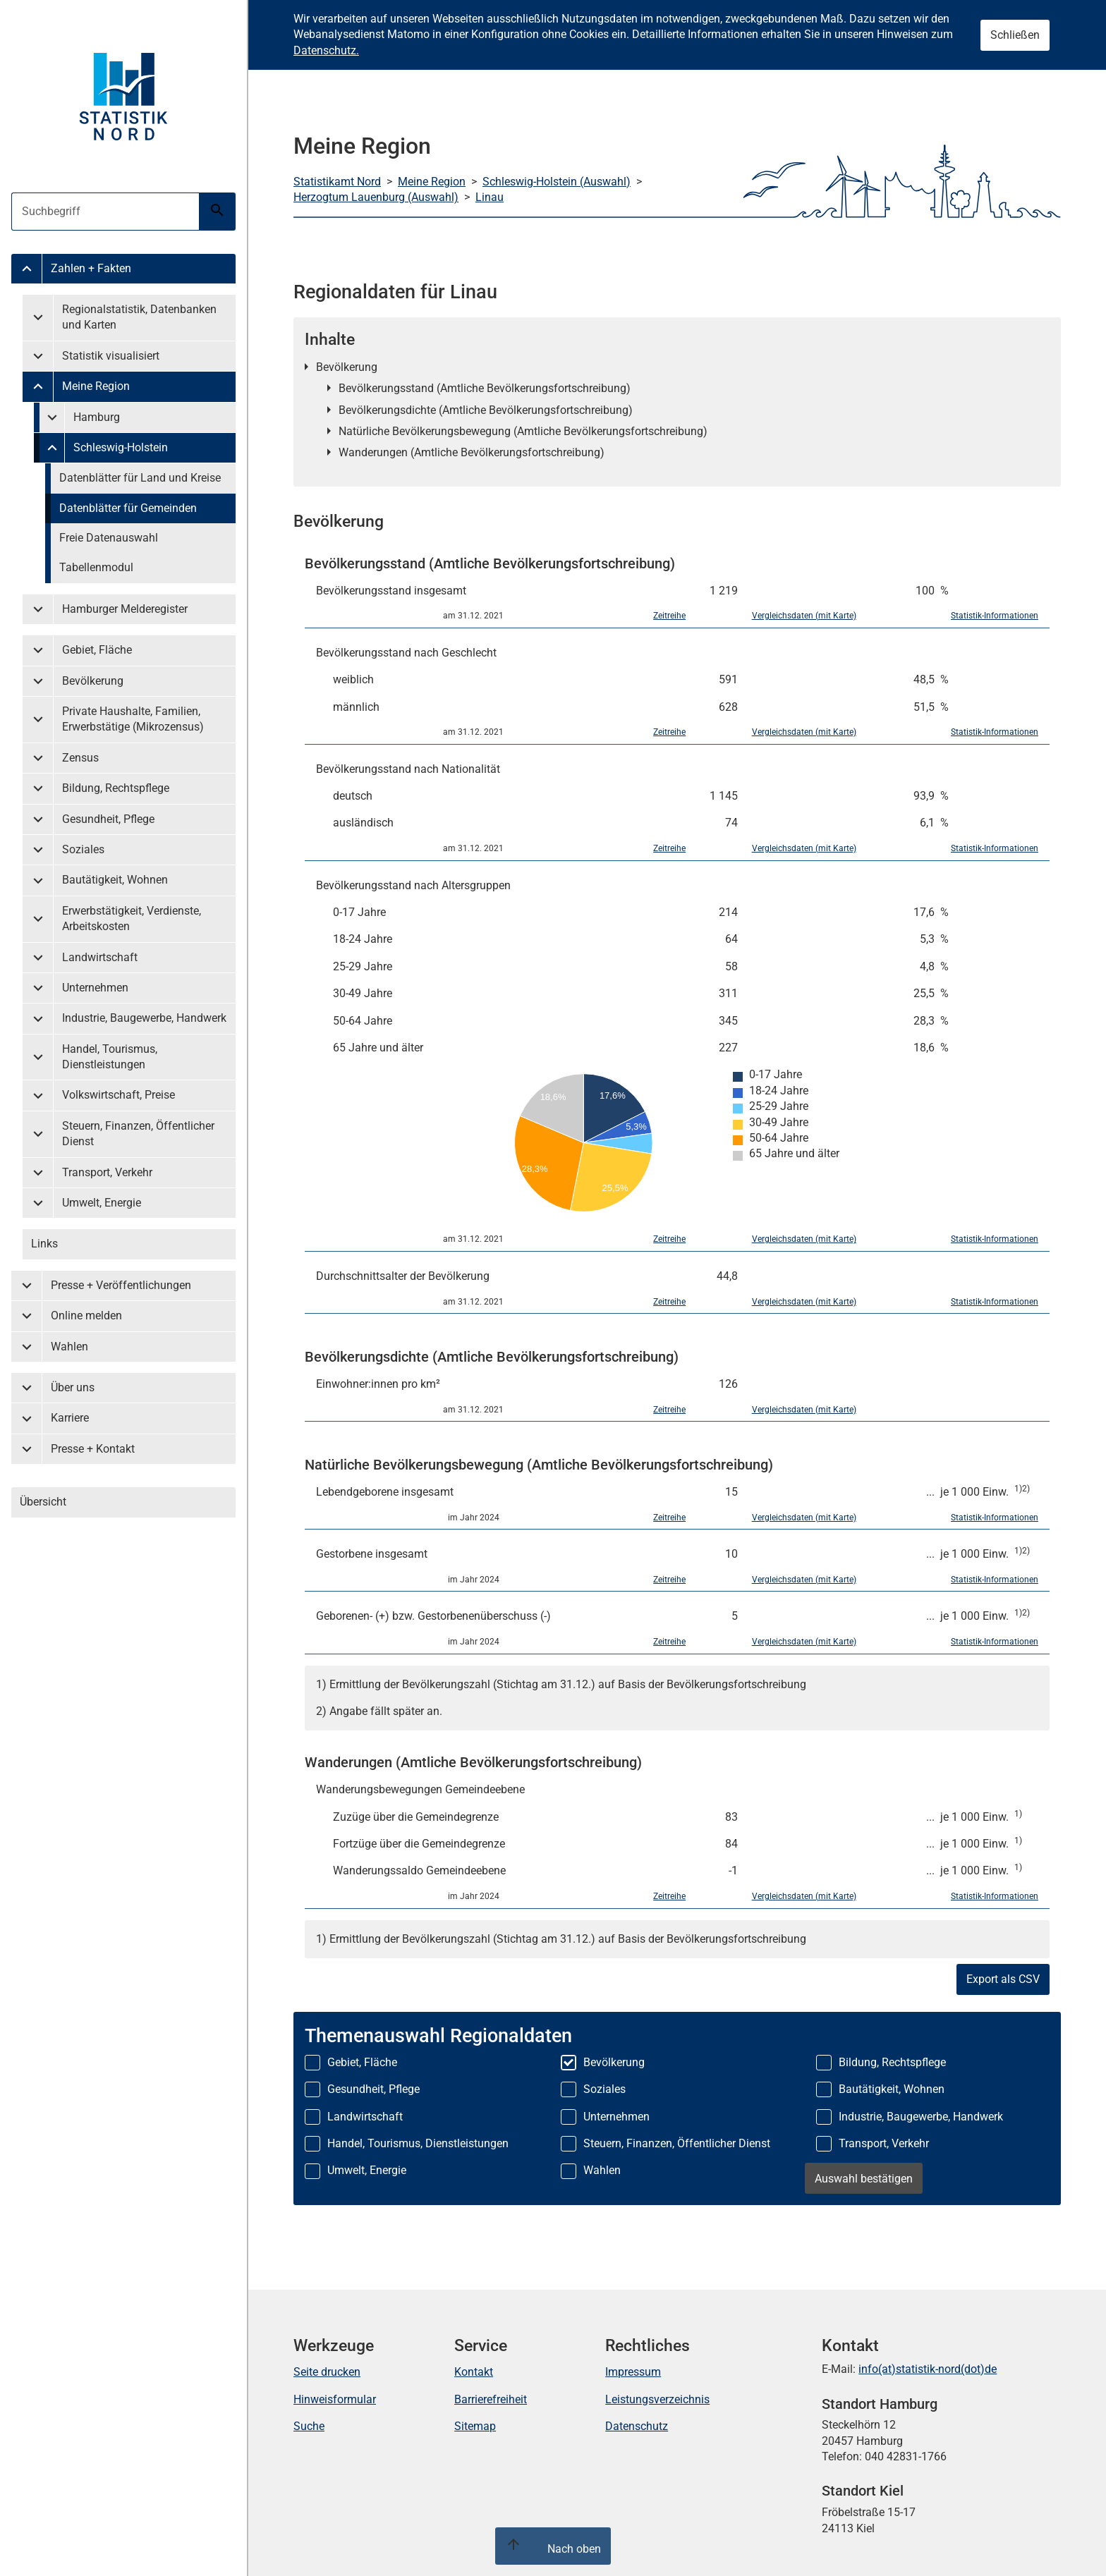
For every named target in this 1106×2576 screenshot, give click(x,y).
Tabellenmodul (96, 567)
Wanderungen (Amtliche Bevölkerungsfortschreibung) (471, 452)
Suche (308, 2426)
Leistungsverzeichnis (657, 2399)
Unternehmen (95, 987)
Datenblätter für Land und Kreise (140, 477)
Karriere (70, 1417)
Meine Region (96, 386)
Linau (489, 197)
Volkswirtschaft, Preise (118, 1094)
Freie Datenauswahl (108, 537)
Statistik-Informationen (994, 616)
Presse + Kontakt (93, 1448)
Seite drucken (326, 2372)
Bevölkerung (92, 681)
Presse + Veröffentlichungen (121, 1285)
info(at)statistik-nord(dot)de (927, 2369)
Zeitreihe (669, 616)
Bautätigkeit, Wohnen (115, 879)
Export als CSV (1003, 1979)
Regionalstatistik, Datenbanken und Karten (139, 317)
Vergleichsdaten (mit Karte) (804, 616)
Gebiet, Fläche (97, 650)
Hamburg (96, 417)
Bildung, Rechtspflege (115, 788)
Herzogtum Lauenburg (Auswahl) (375, 197)
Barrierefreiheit (490, 2399)
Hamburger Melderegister (125, 609)
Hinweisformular (334, 2399)
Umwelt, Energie (101, 1202)
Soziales (83, 849)
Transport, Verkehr (107, 1172)
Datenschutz (636, 2426)
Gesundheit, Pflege (108, 819)
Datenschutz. (326, 50)
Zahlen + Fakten (91, 268)
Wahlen (69, 1346)
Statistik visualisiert (110, 355)
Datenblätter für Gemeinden (128, 508)
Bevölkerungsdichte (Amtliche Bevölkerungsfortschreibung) (486, 410)
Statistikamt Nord (337, 181)
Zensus (80, 757)
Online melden (86, 1315)
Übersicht (43, 1501)
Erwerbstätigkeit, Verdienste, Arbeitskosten (131, 918)
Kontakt (473, 2372)
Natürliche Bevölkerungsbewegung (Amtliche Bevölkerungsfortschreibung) (523, 431)
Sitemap (475, 2426)
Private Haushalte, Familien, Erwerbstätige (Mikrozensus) (133, 718)
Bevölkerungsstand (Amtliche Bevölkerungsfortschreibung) (485, 388)
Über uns (73, 1387)
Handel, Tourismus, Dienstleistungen (109, 1056)
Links (44, 1243)
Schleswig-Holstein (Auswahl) (556, 181)
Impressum (633, 2372)
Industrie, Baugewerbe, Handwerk (144, 1018)
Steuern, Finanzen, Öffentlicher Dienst (138, 1133)
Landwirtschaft (100, 957)
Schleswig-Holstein (120, 447)
